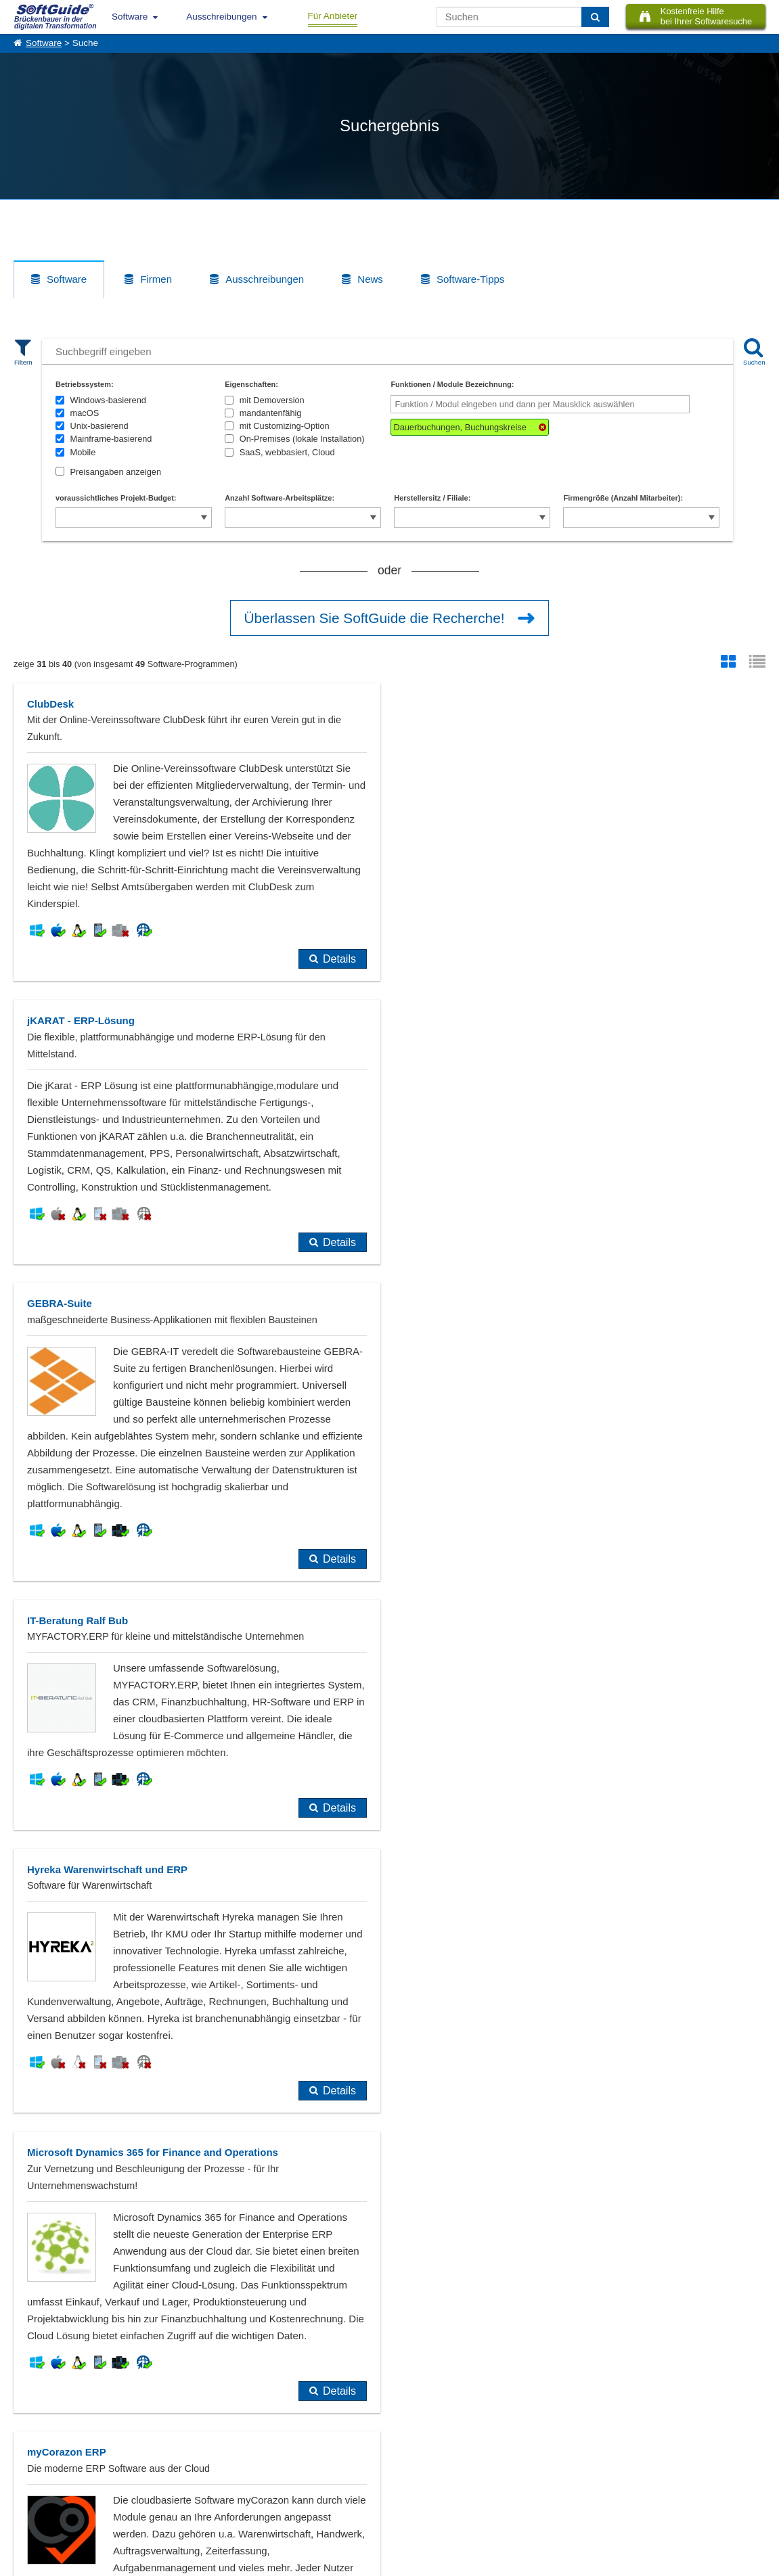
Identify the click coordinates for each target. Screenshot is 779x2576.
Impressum (34, 2511)
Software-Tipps (470, 279)
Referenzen (35, 2482)
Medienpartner (153, 2497)
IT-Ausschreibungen (279, 2467)
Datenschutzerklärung (458, 2563)
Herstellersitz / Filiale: (432, 498)
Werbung (143, 2482)
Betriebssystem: (84, 384)
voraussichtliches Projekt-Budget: (116, 498)
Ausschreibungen (221, 17)
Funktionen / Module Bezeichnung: (452, 384)
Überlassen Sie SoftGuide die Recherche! (374, 618)
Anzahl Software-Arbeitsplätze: (279, 498)
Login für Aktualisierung (169, 2511)
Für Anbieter (333, 16)
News (370, 279)
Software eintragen (161, 2467)
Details (339, 959)
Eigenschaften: (251, 384)
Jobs (22, 2497)
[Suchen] (595, 17)
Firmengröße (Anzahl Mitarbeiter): (623, 498)
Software (130, 17)
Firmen (156, 279)
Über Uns (31, 2467)
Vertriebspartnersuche (283, 2482)
